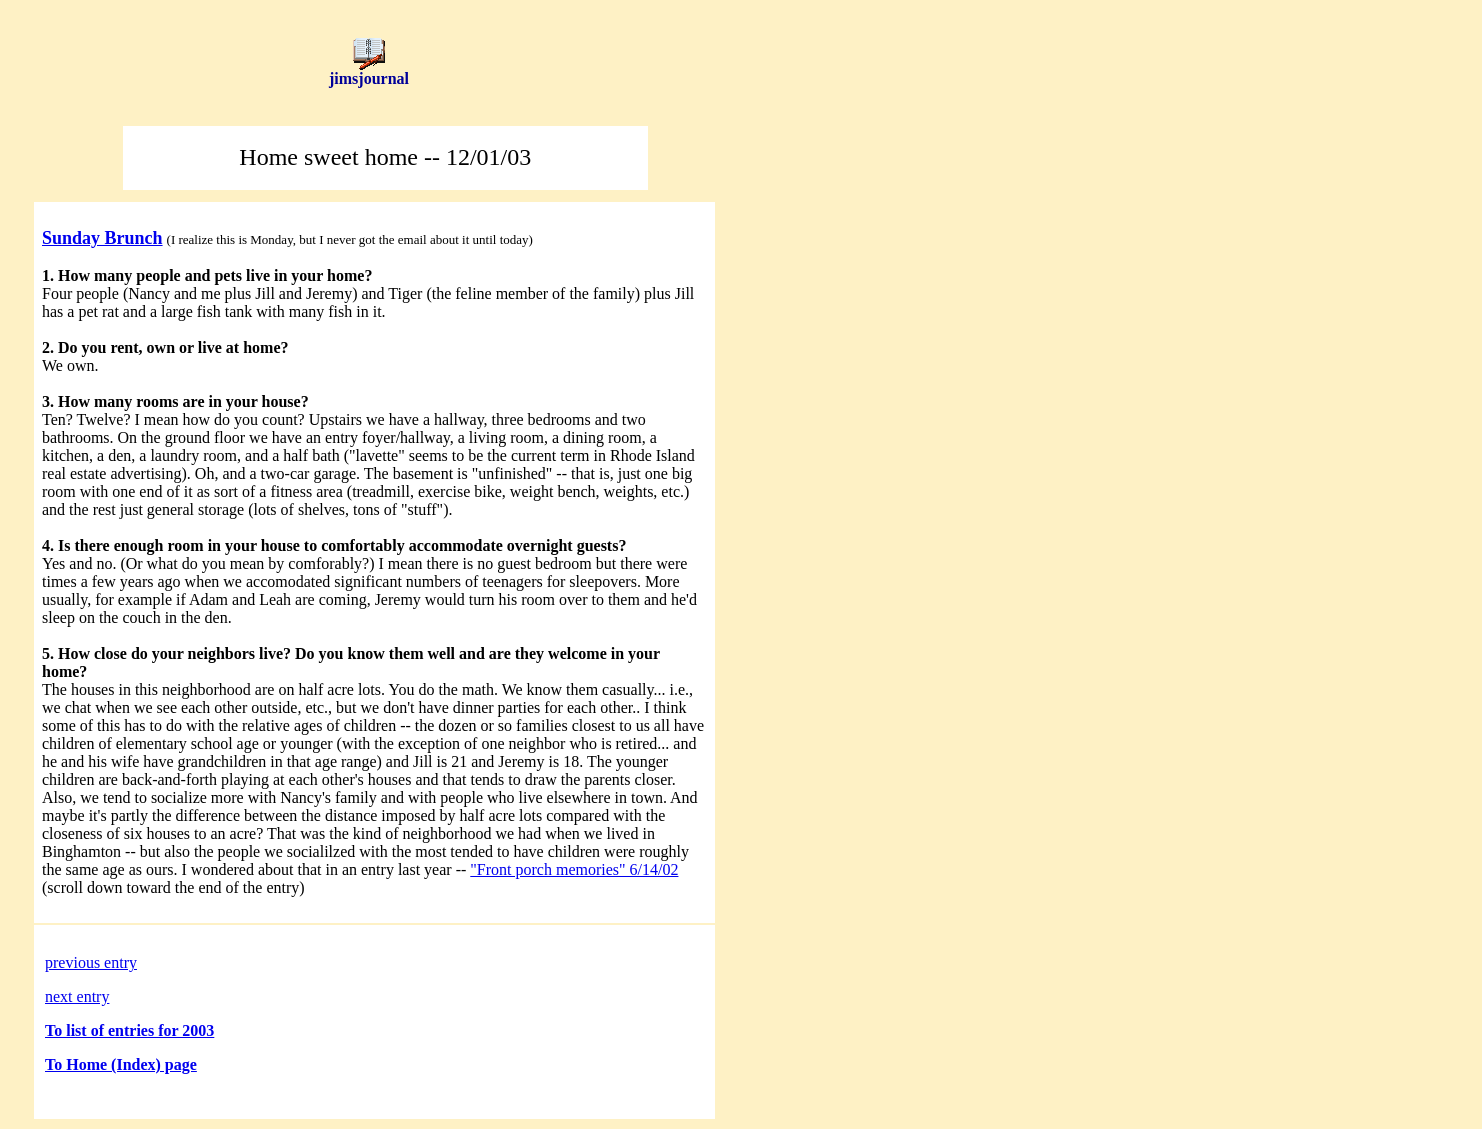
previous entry (91, 962)
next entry (77, 996)
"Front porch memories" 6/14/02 (574, 869)
